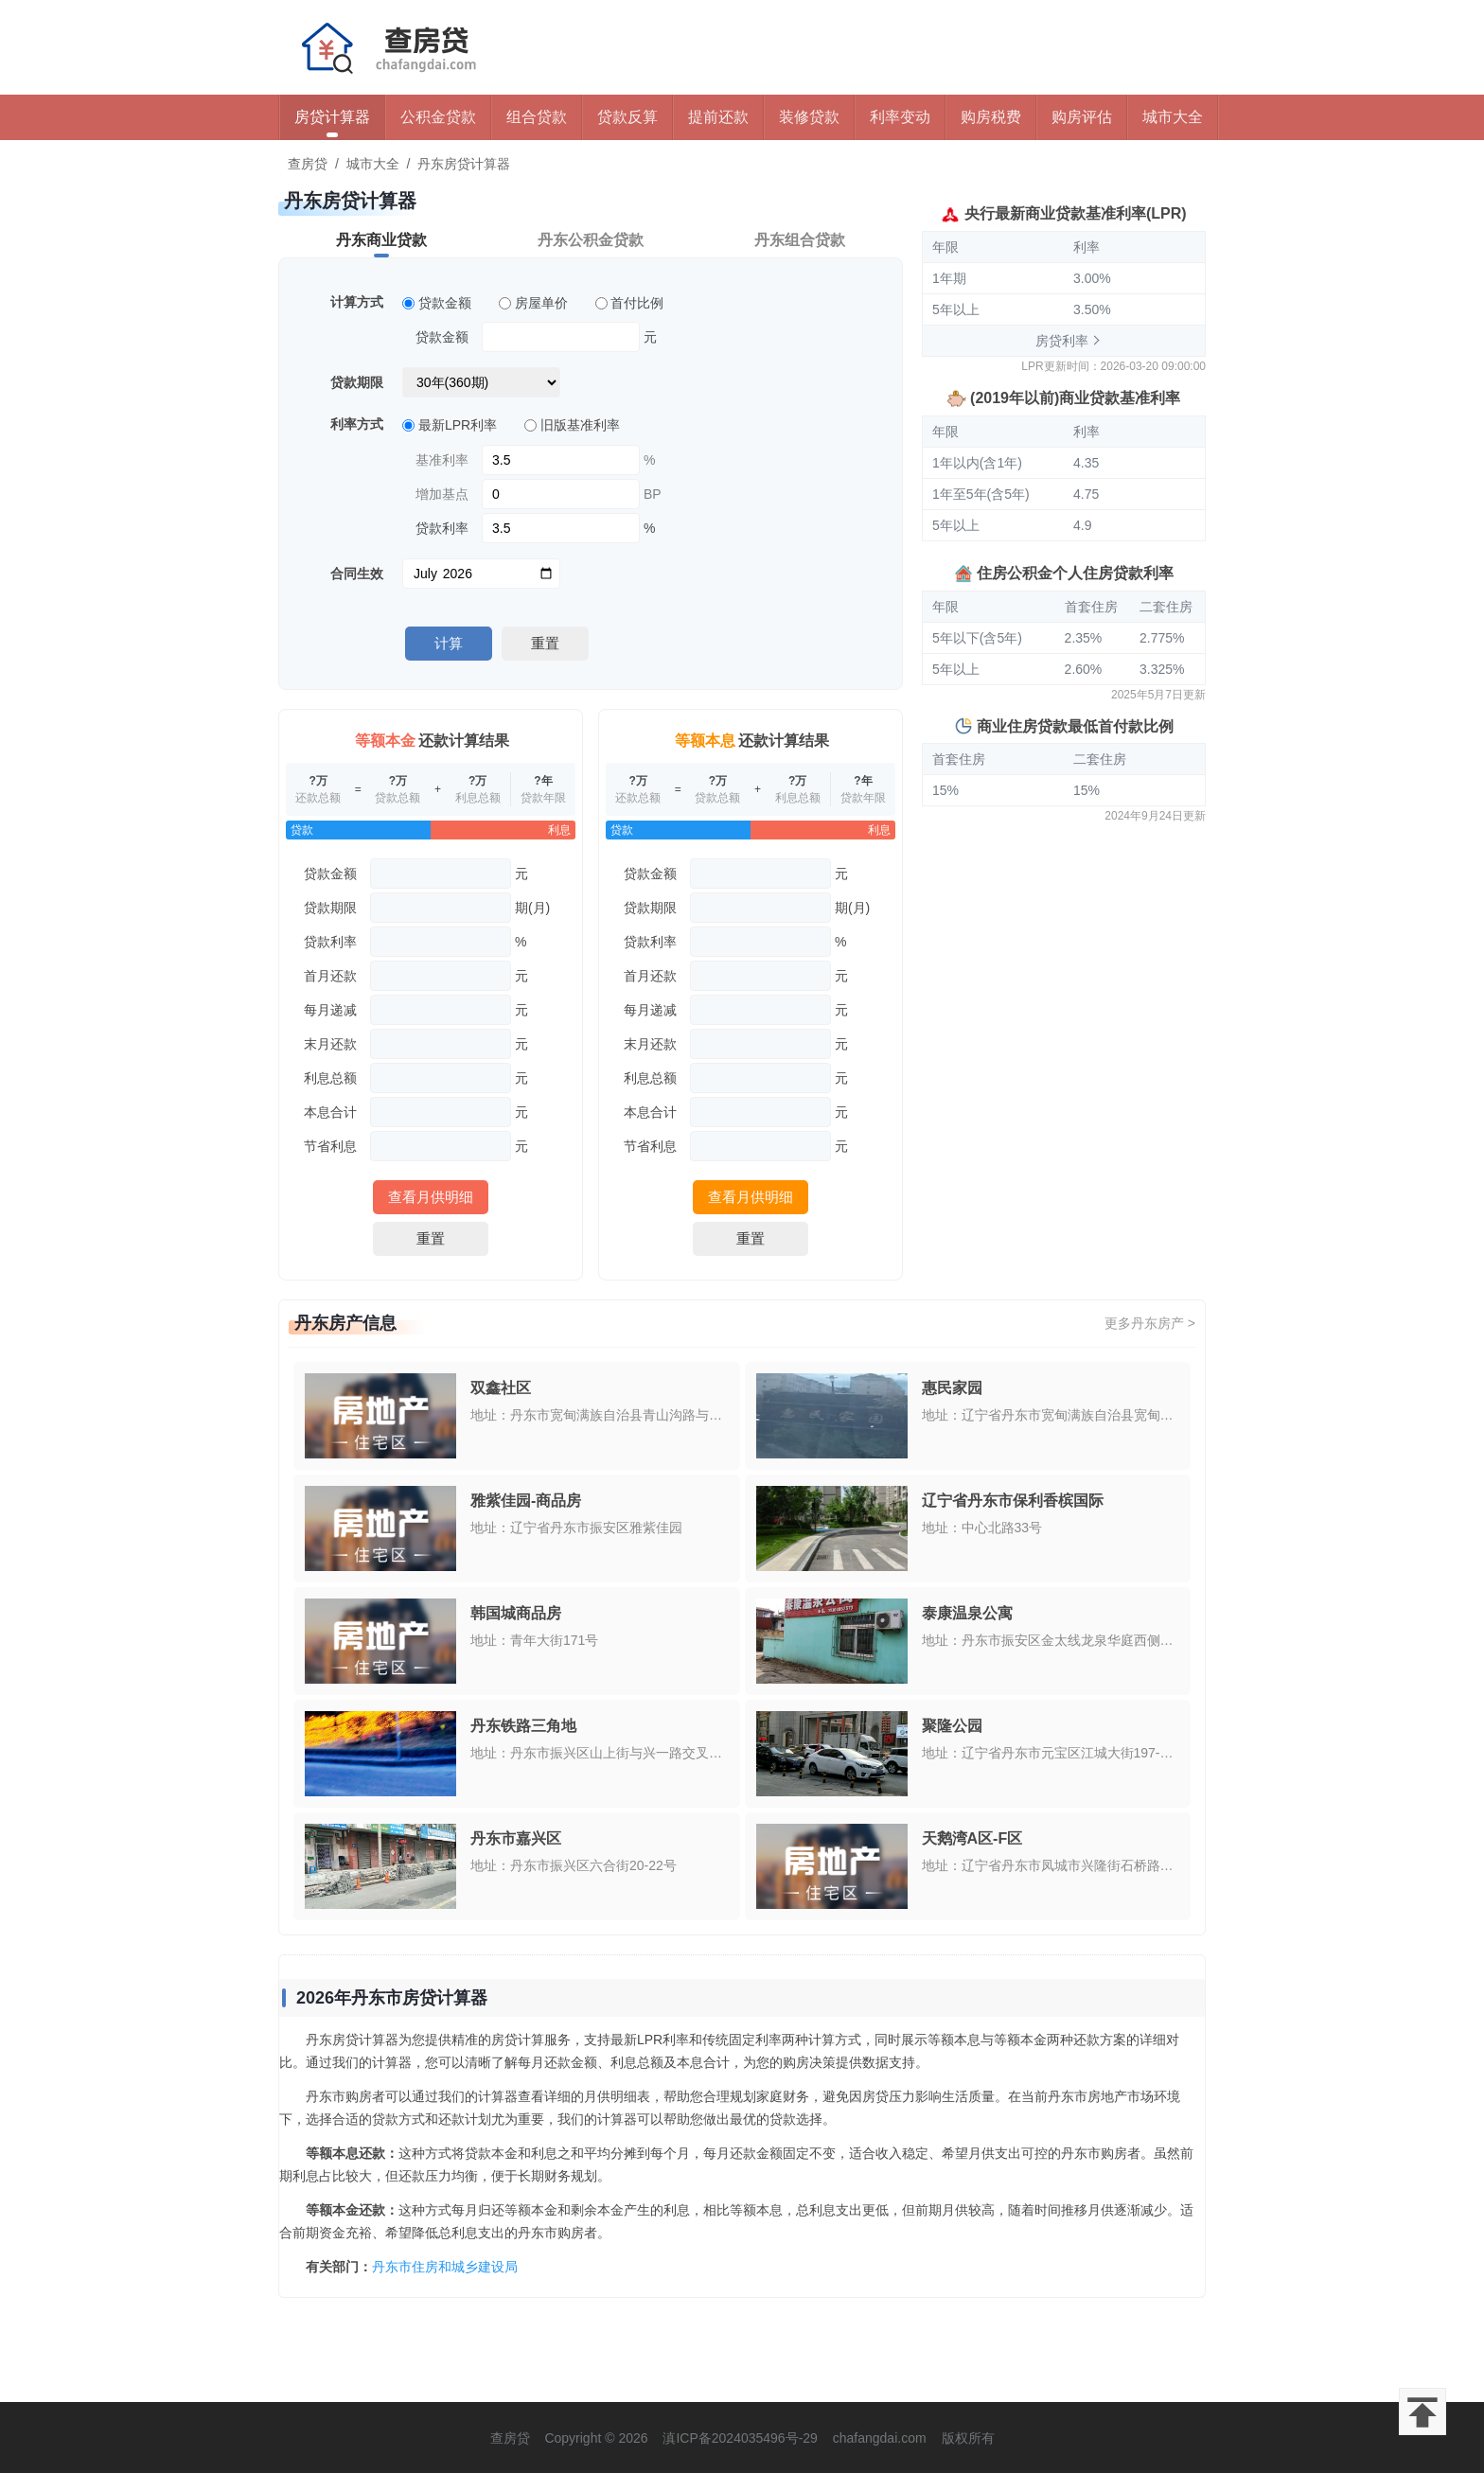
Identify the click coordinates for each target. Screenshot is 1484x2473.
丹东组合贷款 (799, 240)
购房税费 (991, 117)
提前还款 (718, 117)
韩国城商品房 (515, 1613)
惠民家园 (952, 1388)
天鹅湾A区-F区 (972, 1838)
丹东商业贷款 (381, 240)
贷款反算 (627, 117)
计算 (448, 643)
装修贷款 (809, 117)
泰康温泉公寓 (967, 1613)
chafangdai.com (880, 2438)
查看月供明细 (430, 1197)
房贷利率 (1061, 340)
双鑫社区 (500, 1388)
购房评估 (1081, 117)
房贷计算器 (332, 117)
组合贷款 (536, 117)
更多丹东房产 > (1149, 1323)
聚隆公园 (952, 1726)
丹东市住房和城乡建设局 (445, 2266)
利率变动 (900, 117)
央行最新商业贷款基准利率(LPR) (1075, 213)
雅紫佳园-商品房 (525, 1501)
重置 (545, 643)
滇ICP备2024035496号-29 (739, 2438)
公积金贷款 (438, 117)
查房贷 (307, 163)
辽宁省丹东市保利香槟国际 (1013, 1501)
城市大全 (1172, 117)
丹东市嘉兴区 (515, 1838)
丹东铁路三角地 (523, 1726)
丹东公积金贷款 (591, 240)
